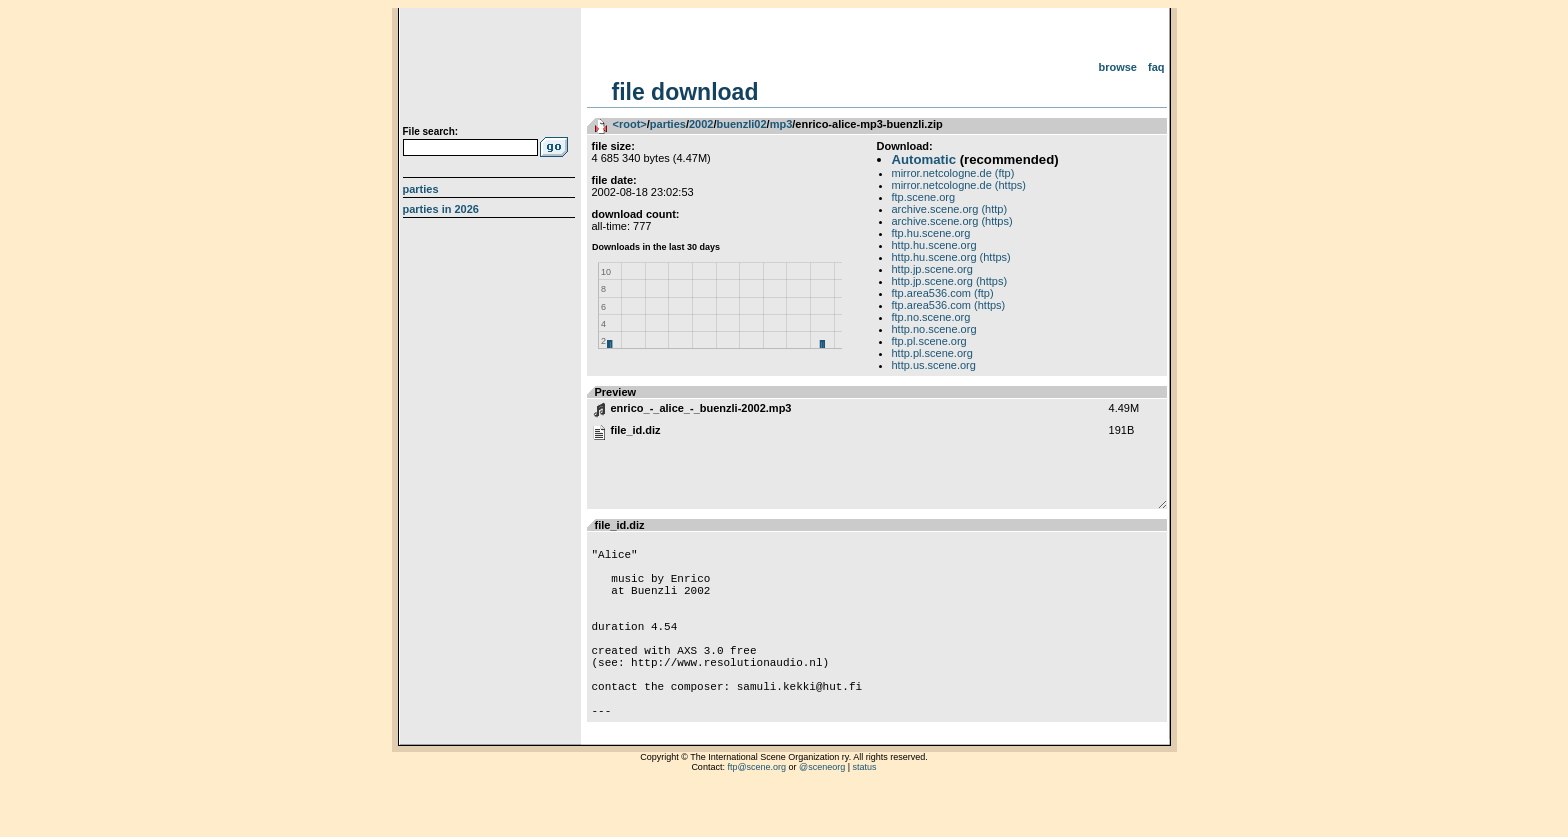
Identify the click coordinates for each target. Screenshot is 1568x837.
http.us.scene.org (934, 365)
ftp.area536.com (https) (949, 305)
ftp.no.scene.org (931, 317)
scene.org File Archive (491, 70)
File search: (431, 131)
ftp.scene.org (924, 197)
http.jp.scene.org (932, 269)
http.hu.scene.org (934, 245)
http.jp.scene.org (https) (950, 281)
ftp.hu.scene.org (931, 233)
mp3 (781, 124)
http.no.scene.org (934, 329)
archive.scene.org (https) (952, 221)
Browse (1117, 67)
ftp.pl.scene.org (929, 341)
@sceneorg (822, 812)
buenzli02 (741, 124)
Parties (421, 189)
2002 (701, 124)
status (865, 812)
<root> (630, 124)
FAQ (1156, 67)
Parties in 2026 (441, 209)
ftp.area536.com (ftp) (943, 293)
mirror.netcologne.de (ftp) (953, 173)
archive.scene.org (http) (950, 209)
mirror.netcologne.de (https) (959, 185)
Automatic (924, 159)
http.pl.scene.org (932, 353)
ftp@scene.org (756, 812)
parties (668, 124)
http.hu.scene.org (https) (951, 257)
